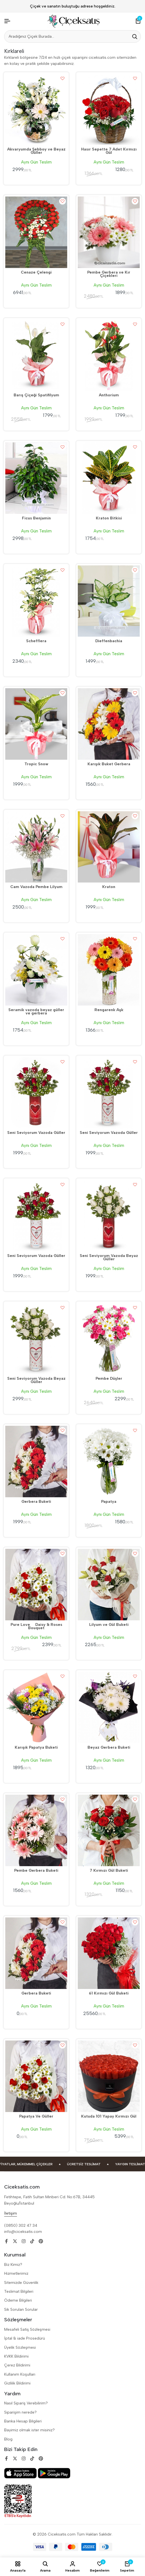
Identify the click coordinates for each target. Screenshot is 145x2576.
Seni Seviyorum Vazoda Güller (36, 1133)
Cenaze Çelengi (36, 273)
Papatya (108, 1502)
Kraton (108, 887)
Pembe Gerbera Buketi (36, 1871)
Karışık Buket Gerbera (109, 764)
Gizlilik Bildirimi (17, 2383)
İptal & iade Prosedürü (24, 2338)
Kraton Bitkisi (109, 519)
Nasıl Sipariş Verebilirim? (26, 2403)
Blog (8, 2439)
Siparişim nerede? (20, 2412)
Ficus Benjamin (36, 519)
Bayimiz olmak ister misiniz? (29, 2430)
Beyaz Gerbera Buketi (109, 1748)
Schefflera (36, 641)
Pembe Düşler (109, 1379)
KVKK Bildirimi (16, 2356)
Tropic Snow (36, 764)
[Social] (6, 2241)
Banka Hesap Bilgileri (23, 2421)
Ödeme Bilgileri (18, 2300)
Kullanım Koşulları (19, 2374)
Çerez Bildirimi (17, 2365)
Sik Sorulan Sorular (21, 2309)
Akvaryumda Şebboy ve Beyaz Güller (36, 151)
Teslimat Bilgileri (18, 2291)
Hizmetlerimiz (16, 2273)
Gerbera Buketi (36, 1502)
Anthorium (109, 395)
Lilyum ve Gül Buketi (109, 1625)
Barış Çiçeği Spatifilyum (36, 395)
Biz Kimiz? (13, 2264)
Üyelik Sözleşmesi (20, 2347)
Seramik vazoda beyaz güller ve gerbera (36, 1012)
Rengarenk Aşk (108, 1010)
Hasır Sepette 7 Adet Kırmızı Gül (109, 151)
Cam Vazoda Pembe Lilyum (36, 887)
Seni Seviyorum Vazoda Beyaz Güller (109, 1257)
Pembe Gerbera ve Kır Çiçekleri (108, 274)
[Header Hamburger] (7, 21)
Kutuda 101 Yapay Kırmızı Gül (108, 2117)
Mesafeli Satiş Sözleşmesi (27, 2329)
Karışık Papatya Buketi (36, 1748)
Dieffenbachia (108, 641)
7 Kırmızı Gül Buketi (109, 1871)
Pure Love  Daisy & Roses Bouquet (36, 1626)
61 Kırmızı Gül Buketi (109, 1994)
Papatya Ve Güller (36, 2117)
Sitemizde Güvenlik (21, 2282)
